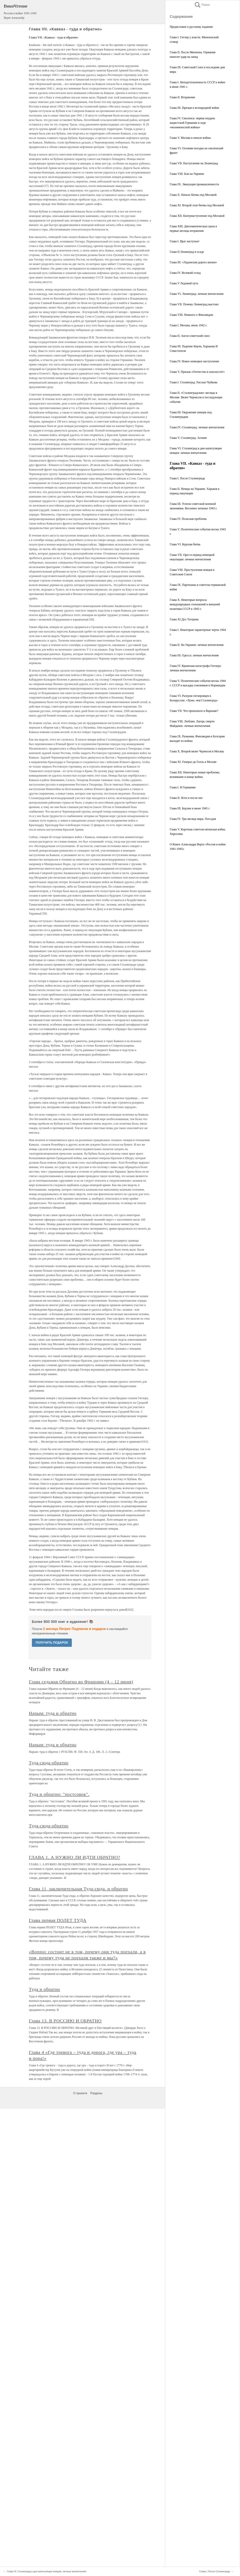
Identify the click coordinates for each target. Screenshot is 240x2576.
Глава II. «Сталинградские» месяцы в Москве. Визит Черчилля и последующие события (196, 397)
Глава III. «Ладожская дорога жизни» (193, 262)
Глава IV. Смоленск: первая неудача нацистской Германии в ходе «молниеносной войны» (192, 123)
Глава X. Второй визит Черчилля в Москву (197, 751)
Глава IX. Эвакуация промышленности (194, 184)
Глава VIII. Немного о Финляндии (191, 314)
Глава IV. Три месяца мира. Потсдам (193, 818)
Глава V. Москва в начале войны (190, 137)
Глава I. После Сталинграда (187, 478)
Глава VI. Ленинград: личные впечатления (197, 293)
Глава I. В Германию (183, 787)
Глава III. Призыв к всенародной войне (194, 107)
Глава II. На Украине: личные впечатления (197, 644)
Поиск (201, 4)
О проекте (80, 2093)
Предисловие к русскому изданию (191, 26)
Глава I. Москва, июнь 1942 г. (188, 325)
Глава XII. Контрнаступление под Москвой (197, 215)
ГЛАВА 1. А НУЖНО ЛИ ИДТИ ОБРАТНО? (74, 1857)
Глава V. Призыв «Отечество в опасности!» (197, 371)
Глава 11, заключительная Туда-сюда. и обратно (78, 1888)
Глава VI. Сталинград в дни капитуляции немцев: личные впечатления (46, 2571)
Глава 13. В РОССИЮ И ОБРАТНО (65, 2020)
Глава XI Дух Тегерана (184, 619)
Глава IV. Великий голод (185, 272)
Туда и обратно (44, 1989)
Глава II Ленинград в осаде (187, 251)
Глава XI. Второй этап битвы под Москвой (197, 205)
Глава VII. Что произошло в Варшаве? (194, 710)
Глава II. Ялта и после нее (186, 797)
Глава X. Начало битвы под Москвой (193, 194)
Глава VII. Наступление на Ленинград (194, 163)
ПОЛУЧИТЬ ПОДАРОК (52, 1642)
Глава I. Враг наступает (185, 241)
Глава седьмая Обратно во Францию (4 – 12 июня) (81, 1681)
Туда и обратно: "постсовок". (59, 1794)
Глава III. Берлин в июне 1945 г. (190, 808)
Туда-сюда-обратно (48, 1762)
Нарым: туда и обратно (52, 1713)
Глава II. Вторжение (182, 97)
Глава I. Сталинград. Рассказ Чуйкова (193, 382)
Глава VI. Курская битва (185, 544)
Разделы (96, 2093)
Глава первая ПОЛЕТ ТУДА (57, 1920)
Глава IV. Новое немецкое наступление (194, 361)
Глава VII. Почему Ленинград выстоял (194, 304)
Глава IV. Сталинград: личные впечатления (197, 427)
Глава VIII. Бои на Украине (187, 173)
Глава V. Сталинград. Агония (188, 437)
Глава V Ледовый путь (184, 283)
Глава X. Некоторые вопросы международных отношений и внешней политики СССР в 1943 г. (195, 604)
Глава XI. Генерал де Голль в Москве (193, 761)
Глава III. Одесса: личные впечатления (194, 655)
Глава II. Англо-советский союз (190, 335)
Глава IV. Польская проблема (188, 518)
